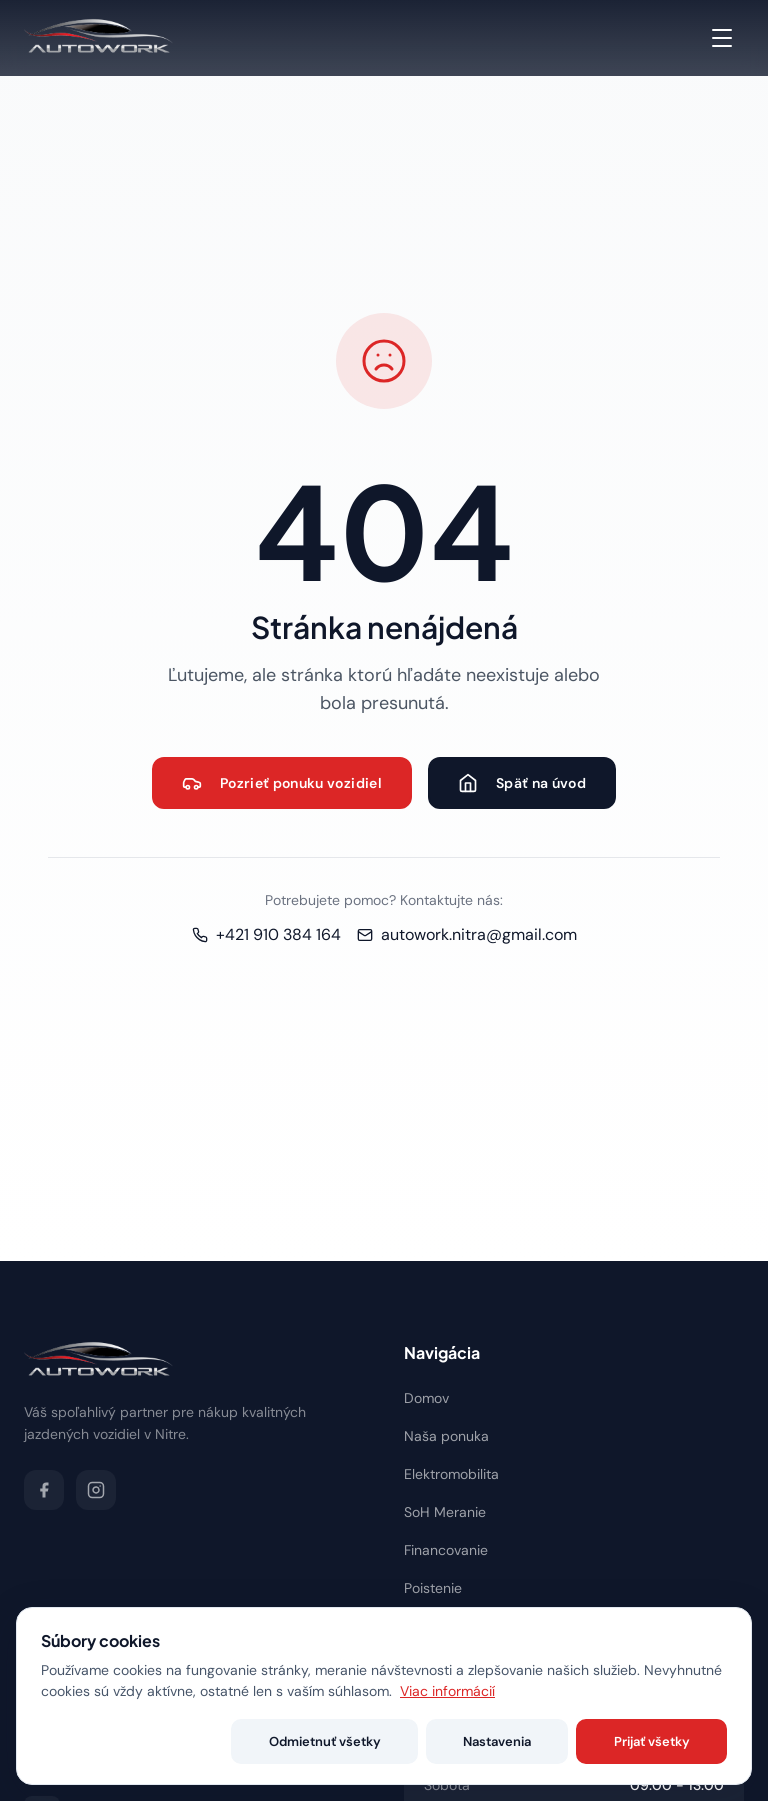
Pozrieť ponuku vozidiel (282, 783)
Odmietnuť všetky (421, 1741)
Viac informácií (447, 1691)
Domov (426, 1398)
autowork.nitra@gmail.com (467, 934)
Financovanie (446, 1550)
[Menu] (722, 38)
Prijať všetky (671, 1741)
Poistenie (433, 1588)
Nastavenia (555, 1741)
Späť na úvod (522, 783)
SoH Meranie (445, 1512)
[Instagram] (96, 1490)
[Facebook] (44, 1490)
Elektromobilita (451, 1474)
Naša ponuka (446, 1436)
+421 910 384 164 (266, 934)
